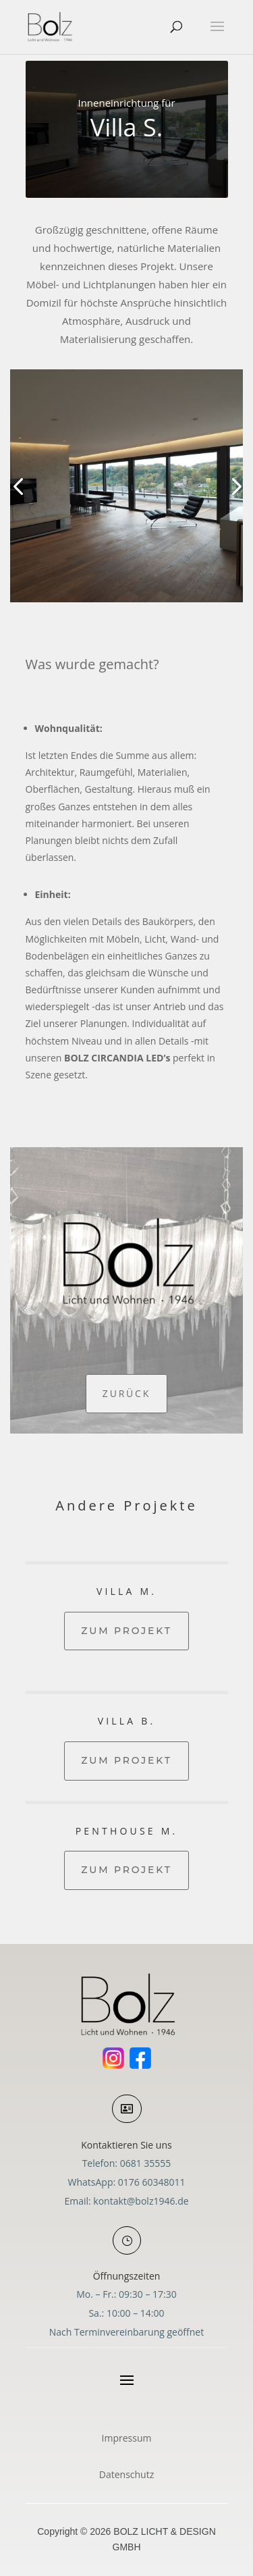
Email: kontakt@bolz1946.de (126, 2200)
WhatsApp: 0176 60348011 (127, 2182)
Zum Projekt (126, 1631)
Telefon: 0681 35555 (126, 2163)
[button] (18, 486)
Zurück (126, 1393)
